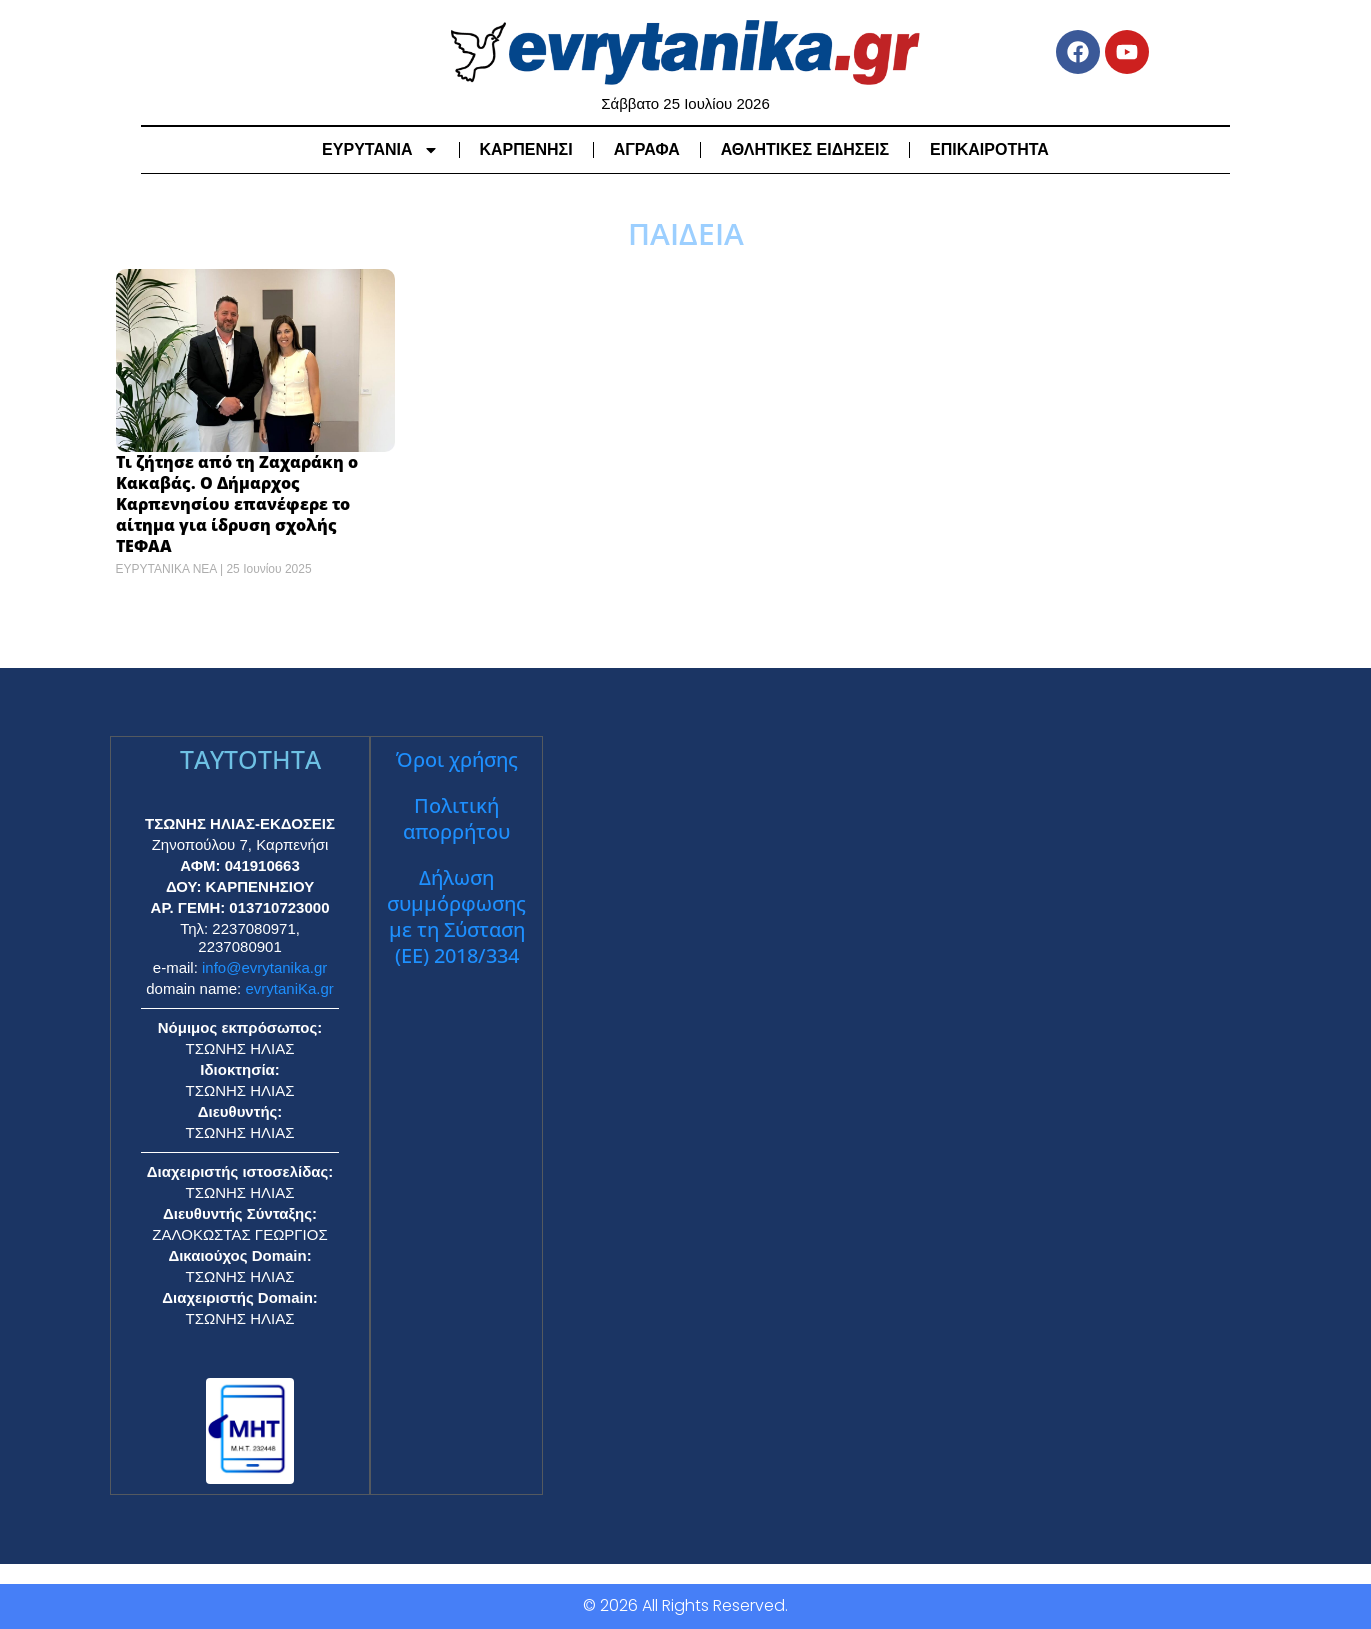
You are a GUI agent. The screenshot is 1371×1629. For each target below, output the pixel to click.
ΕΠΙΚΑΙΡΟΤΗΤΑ (989, 149)
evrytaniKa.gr (289, 988)
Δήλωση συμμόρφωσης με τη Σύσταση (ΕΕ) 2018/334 (456, 916)
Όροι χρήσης (457, 759)
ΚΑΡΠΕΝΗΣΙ (526, 149)
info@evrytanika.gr (264, 967)
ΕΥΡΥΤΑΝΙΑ (380, 150)
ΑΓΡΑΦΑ (647, 149)
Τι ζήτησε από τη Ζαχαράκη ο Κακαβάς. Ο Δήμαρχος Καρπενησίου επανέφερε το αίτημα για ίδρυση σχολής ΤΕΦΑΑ (237, 503)
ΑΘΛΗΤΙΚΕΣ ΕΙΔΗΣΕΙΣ (805, 149)
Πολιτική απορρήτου (456, 818)
